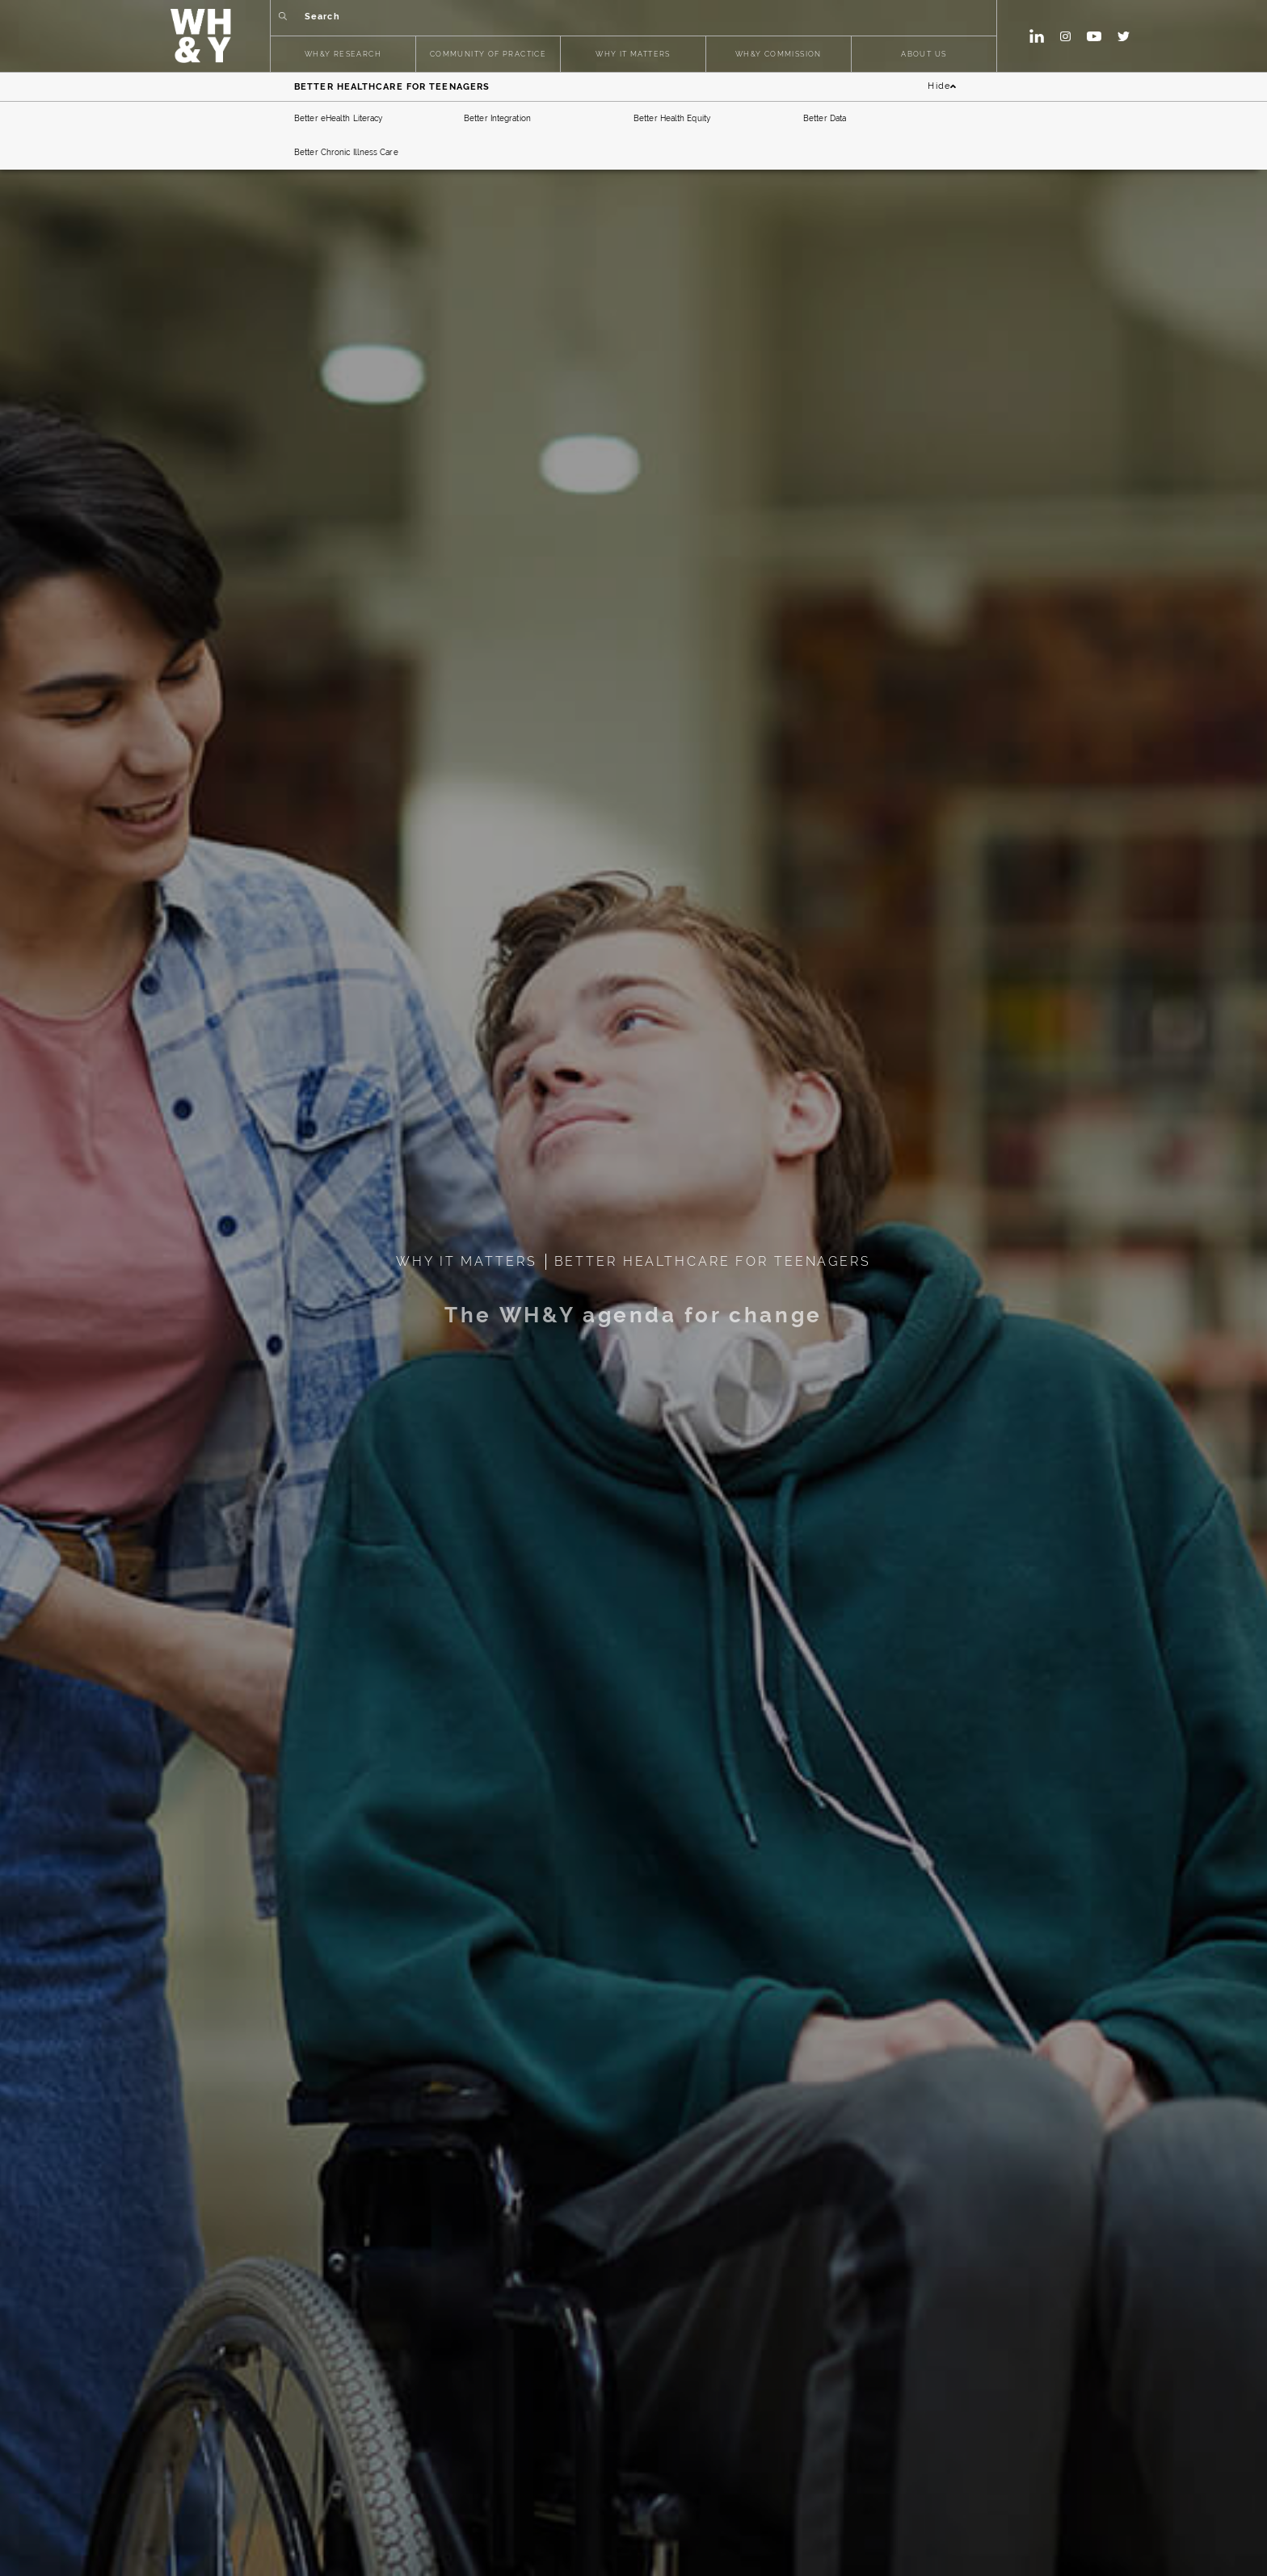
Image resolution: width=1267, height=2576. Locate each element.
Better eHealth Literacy (338, 118)
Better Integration (497, 118)
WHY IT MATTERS (633, 54)
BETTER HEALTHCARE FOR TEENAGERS (712, 1261)
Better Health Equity (672, 118)
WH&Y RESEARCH (343, 54)
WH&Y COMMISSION (778, 54)
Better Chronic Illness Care (346, 152)
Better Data (824, 118)
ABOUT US (923, 54)
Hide (942, 87)
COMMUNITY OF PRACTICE (488, 54)
